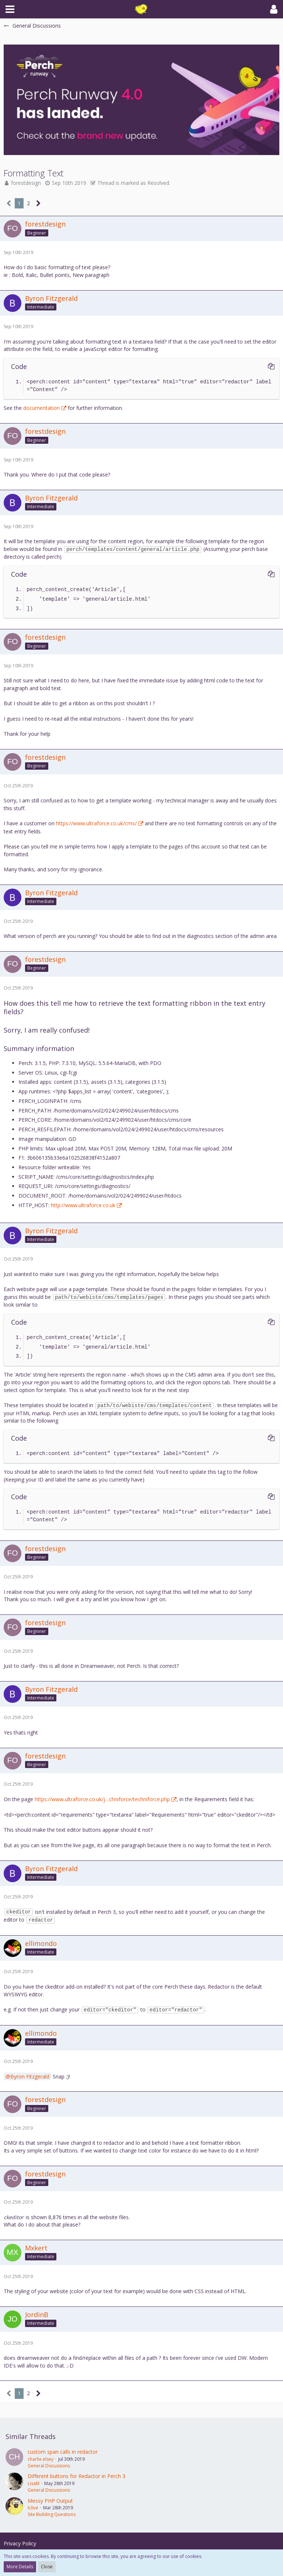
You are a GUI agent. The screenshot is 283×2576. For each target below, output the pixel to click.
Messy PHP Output (50, 2500)
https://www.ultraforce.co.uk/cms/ (96, 823)
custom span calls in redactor (63, 2451)
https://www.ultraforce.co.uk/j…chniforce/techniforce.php (102, 1799)
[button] (10, 9)
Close (47, 2566)
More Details (20, 2566)
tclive (33, 2508)
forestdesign (26, 182)
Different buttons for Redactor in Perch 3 (76, 2476)
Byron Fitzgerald (29, 2076)
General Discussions (49, 2466)
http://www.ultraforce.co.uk (83, 1205)
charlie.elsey (40, 2459)
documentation (41, 407)
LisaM (33, 2483)
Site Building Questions (52, 2514)
